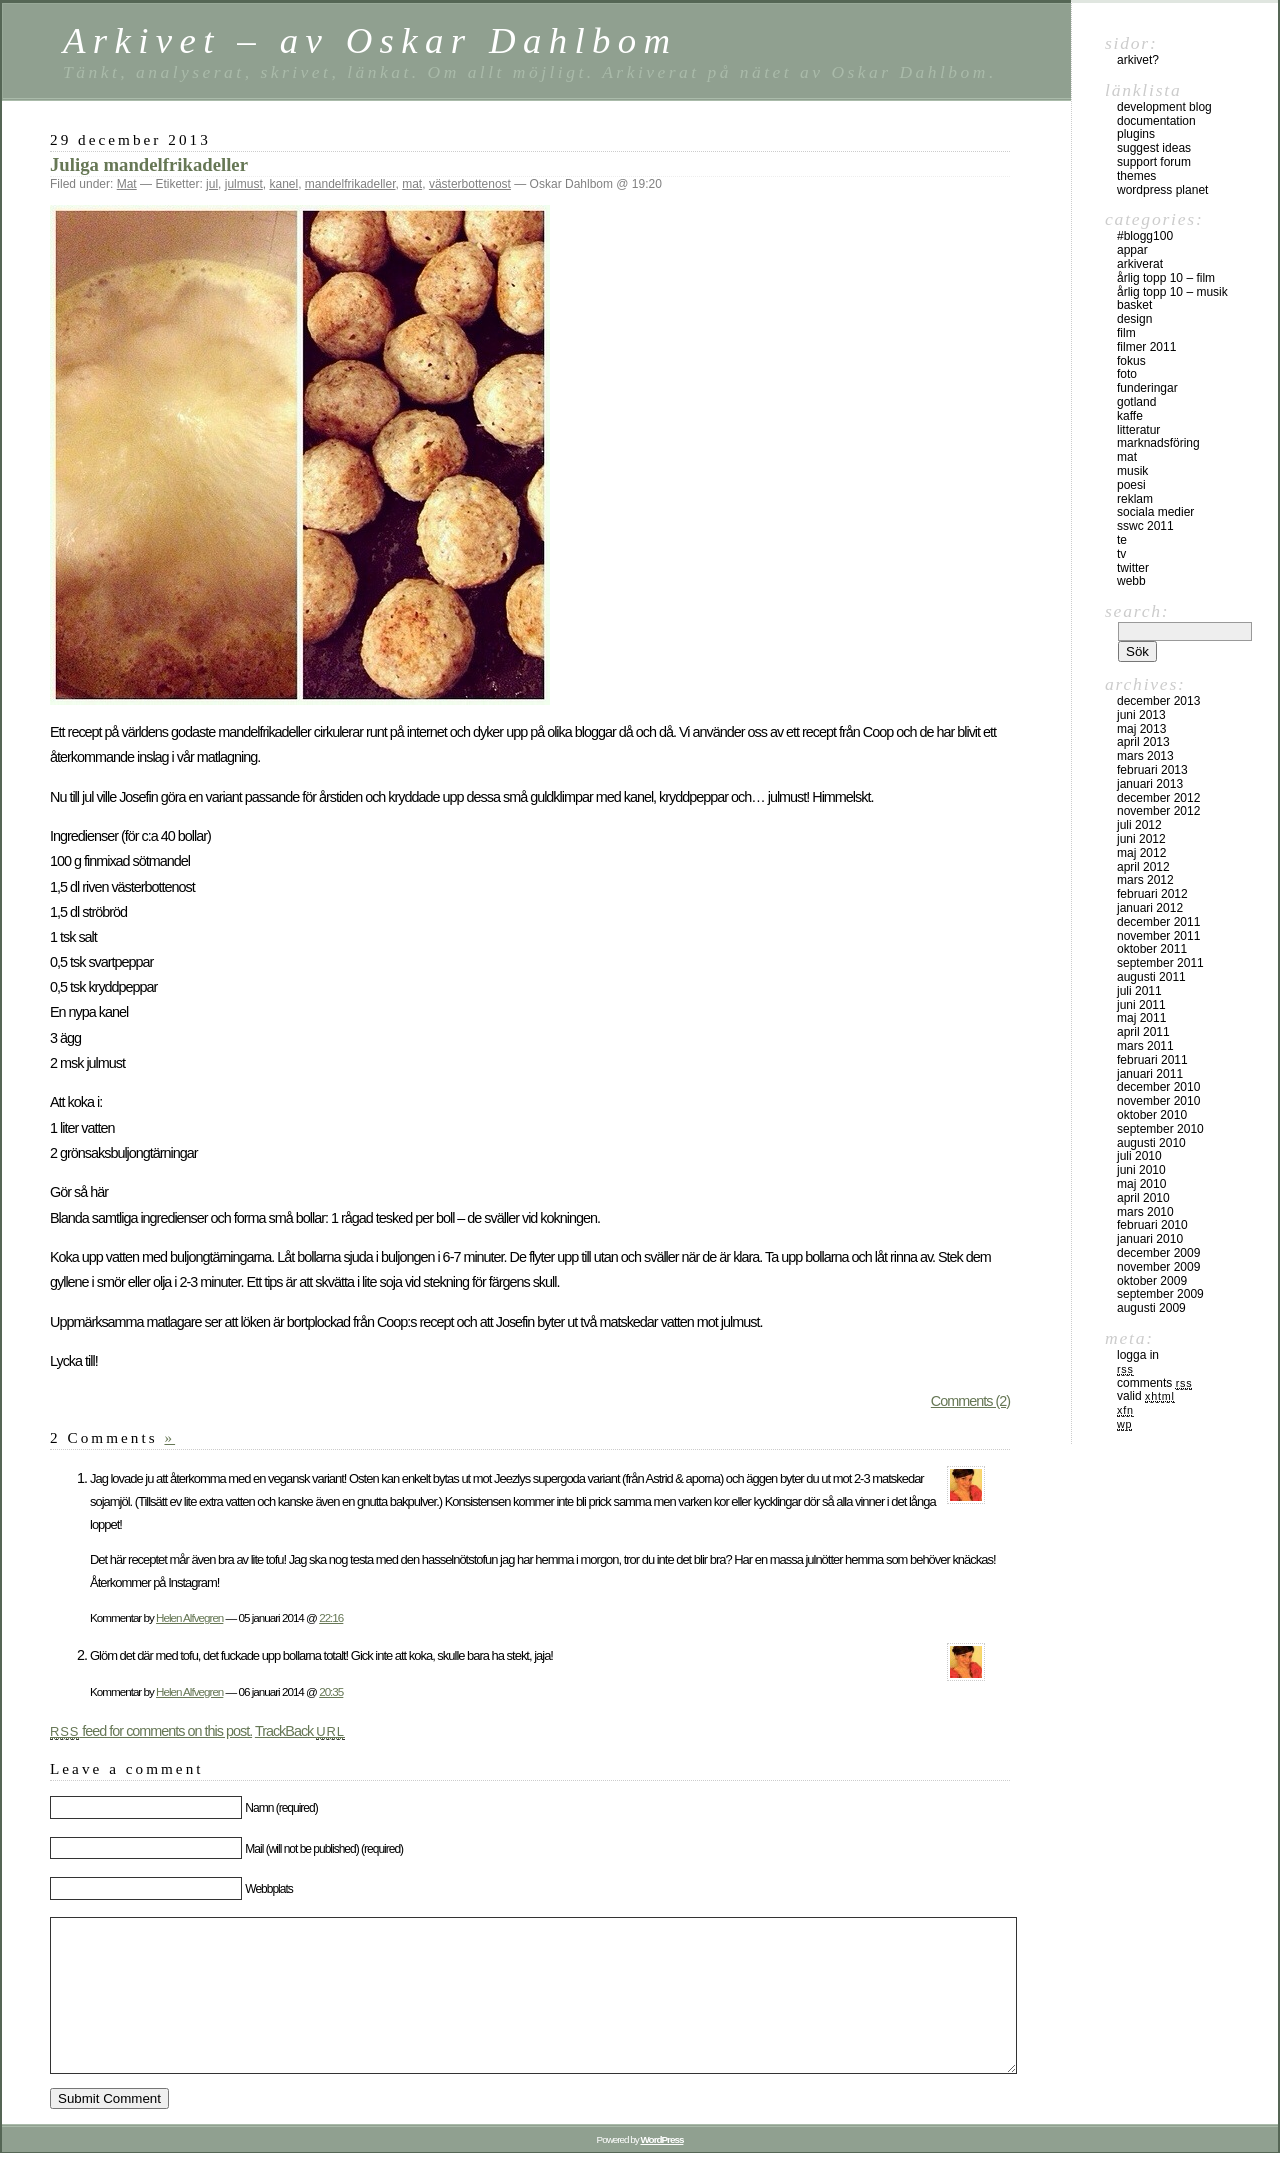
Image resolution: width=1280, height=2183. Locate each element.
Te (1122, 540)
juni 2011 (1141, 1005)
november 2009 (1158, 1267)
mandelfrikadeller (350, 184)
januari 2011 (1150, 1074)
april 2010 (1143, 1198)
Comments (1154, 1383)
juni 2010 (1141, 1170)
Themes (1136, 176)
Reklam (1135, 499)
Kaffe (1130, 416)
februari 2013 (1152, 770)
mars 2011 (1145, 1046)
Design (1134, 319)
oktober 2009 (1152, 1281)
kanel (283, 184)
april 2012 (1143, 867)
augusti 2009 (1151, 1308)
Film (1126, 333)
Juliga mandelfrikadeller (149, 164)
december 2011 (1158, 922)
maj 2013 (1141, 729)
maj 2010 (1141, 1184)
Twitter (1133, 568)
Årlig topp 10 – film (1166, 278)
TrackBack (300, 1731)
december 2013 (1158, 701)
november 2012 (1158, 811)
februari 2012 (1152, 894)
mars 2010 (1145, 1212)
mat (412, 184)
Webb (1131, 581)
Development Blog (1164, 107)
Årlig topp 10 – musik (1172, 292)
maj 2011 (1141, 1018)
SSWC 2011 (1145, 526)
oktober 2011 (1152, 949)
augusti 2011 (1151, 977)
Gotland (1136, 402)
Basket (1134, 305)
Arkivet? (1138, 60)
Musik (1132, 471)
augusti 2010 (1151, 1143)
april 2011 (1143, 1032)
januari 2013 (1150, 784)
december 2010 (1158, 1087)
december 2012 (1158, 798)
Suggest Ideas (1154, 148)
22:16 (331, 1617)
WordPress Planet (1162, 190)
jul (212, 184)
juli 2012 (1139, 825)
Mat (127, 184)
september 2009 (1160, 1294)
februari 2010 (1152, 1225)
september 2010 (1160, 1129)
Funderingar (1147, 388)
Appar (1132, 250)
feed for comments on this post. (151, 1731)
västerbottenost (470, 184)
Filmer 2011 (1146, 347)
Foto (1127, 374)
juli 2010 (1139, 1156)
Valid (1146, 1396)
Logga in (1138, 1355)
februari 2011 (1152, 1060)
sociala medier (1155, 512)
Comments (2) (970, 1401)
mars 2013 (1145, 756)
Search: (1137, 611)
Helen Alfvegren (189, 1617)
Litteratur (1138, 430)
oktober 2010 (1152, 1115)
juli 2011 (1139, 991)
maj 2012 (1141, 853)
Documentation (1156, 121)
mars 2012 (1145, 880)
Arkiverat (1140, 264)
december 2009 (1158, 1253)
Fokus (1131, 361)
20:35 (331, 1691)
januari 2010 (1150, 1239)
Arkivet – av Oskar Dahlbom (370, 40)
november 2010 (1158, 1101)
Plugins (1136, 134)
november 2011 (1158, 936)
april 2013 (1143, 742)
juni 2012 (1141, 839)
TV (1121, 554)
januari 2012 (1150, 908)
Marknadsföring (1158, 443)
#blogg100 (1145, 236)
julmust (244, 184)
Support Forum (1154, 162)
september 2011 (1160, 963)
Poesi (1131, 485)
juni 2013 (1141, 715)
